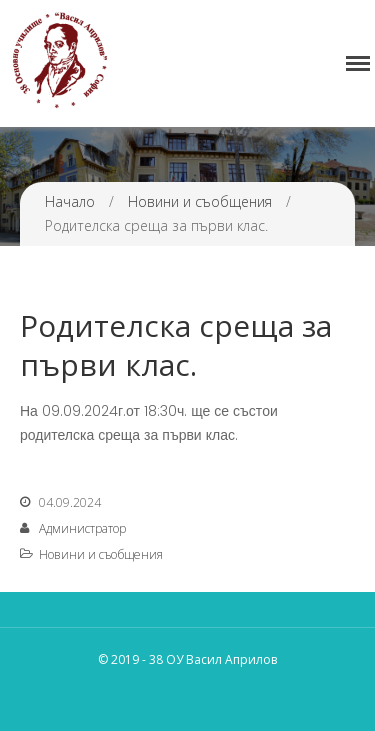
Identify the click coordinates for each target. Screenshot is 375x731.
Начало (70, 201)
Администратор (82, 528)
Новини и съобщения (200, 201)
